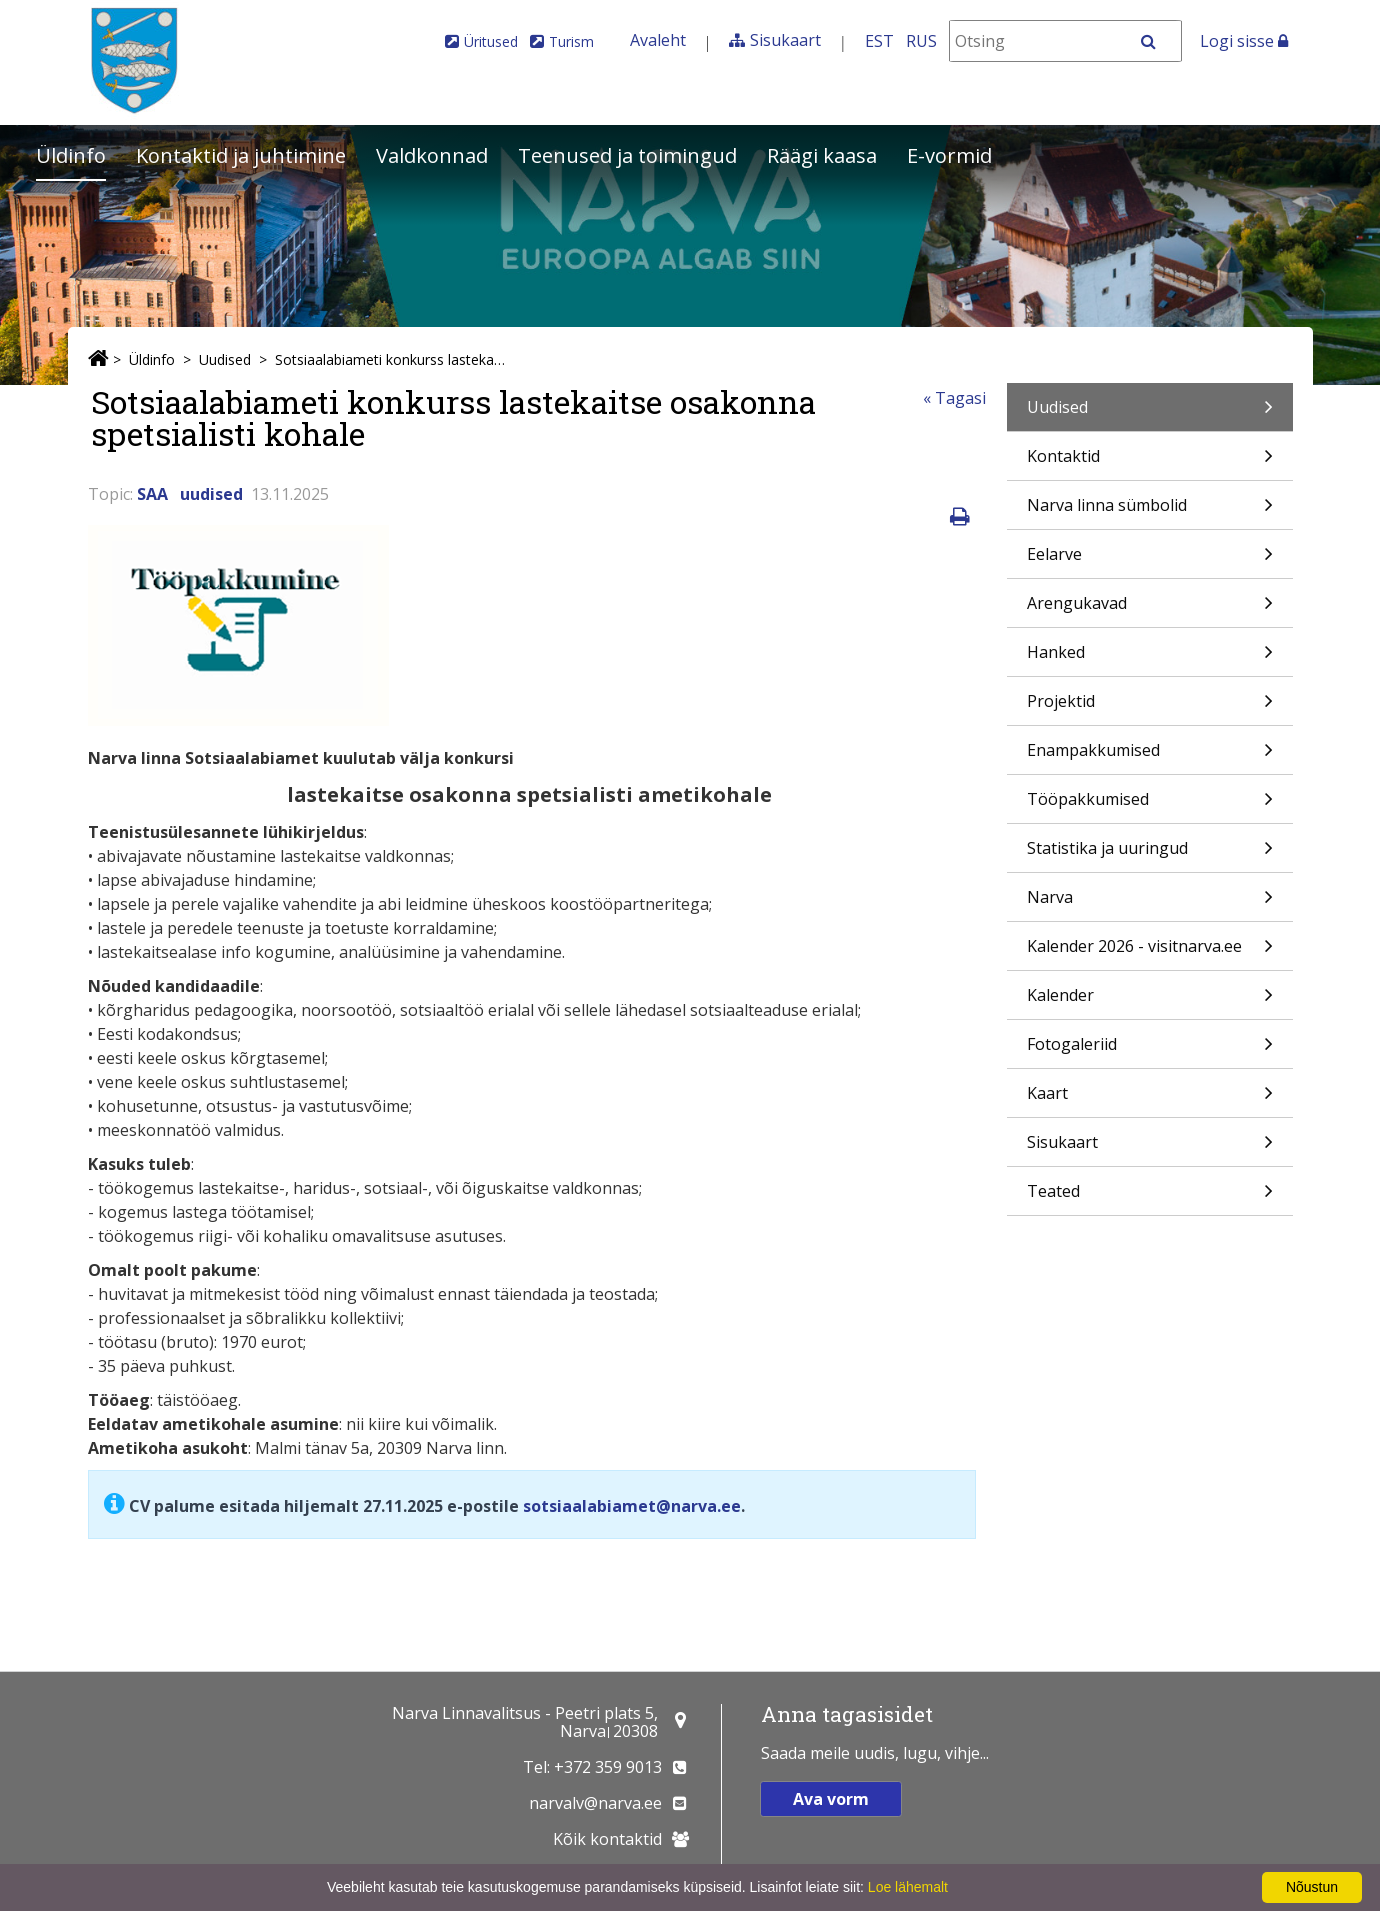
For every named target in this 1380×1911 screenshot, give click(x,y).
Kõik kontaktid (607, 1839)
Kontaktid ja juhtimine (241, 155)
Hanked (1150, 658)
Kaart (1150, 1099)
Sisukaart (785, 40)
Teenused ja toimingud (627, 155)
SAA (152, 494)
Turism (571, 41)
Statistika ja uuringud (1150, 854)
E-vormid (949, 155)
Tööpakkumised (1150, 805)
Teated (1150, 1197)
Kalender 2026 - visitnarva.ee (1150, 952)
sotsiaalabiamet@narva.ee (632, 1506)
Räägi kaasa (822, 155)
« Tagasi (954, 398)
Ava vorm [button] (831, 1799)
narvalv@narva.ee (595, 1803)
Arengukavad (1150, 609)
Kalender (1150, 1001)
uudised (211, 494)
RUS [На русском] (921, 41)
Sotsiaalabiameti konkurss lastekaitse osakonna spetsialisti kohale (391, 359)
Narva (1150, 903)
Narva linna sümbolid (1150, 511)
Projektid (1150, 707)
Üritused (491, 41)
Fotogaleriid (1150, 1050)
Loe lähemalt (908, 1887)
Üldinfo (71, 155)
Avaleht (658, 40)
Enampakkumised (1150, 756)
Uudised (225, 359)
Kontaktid (1150, 462)
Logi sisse (1244, 41)
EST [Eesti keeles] (879, 41)
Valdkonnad (432, 155)
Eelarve (1150, 560)
